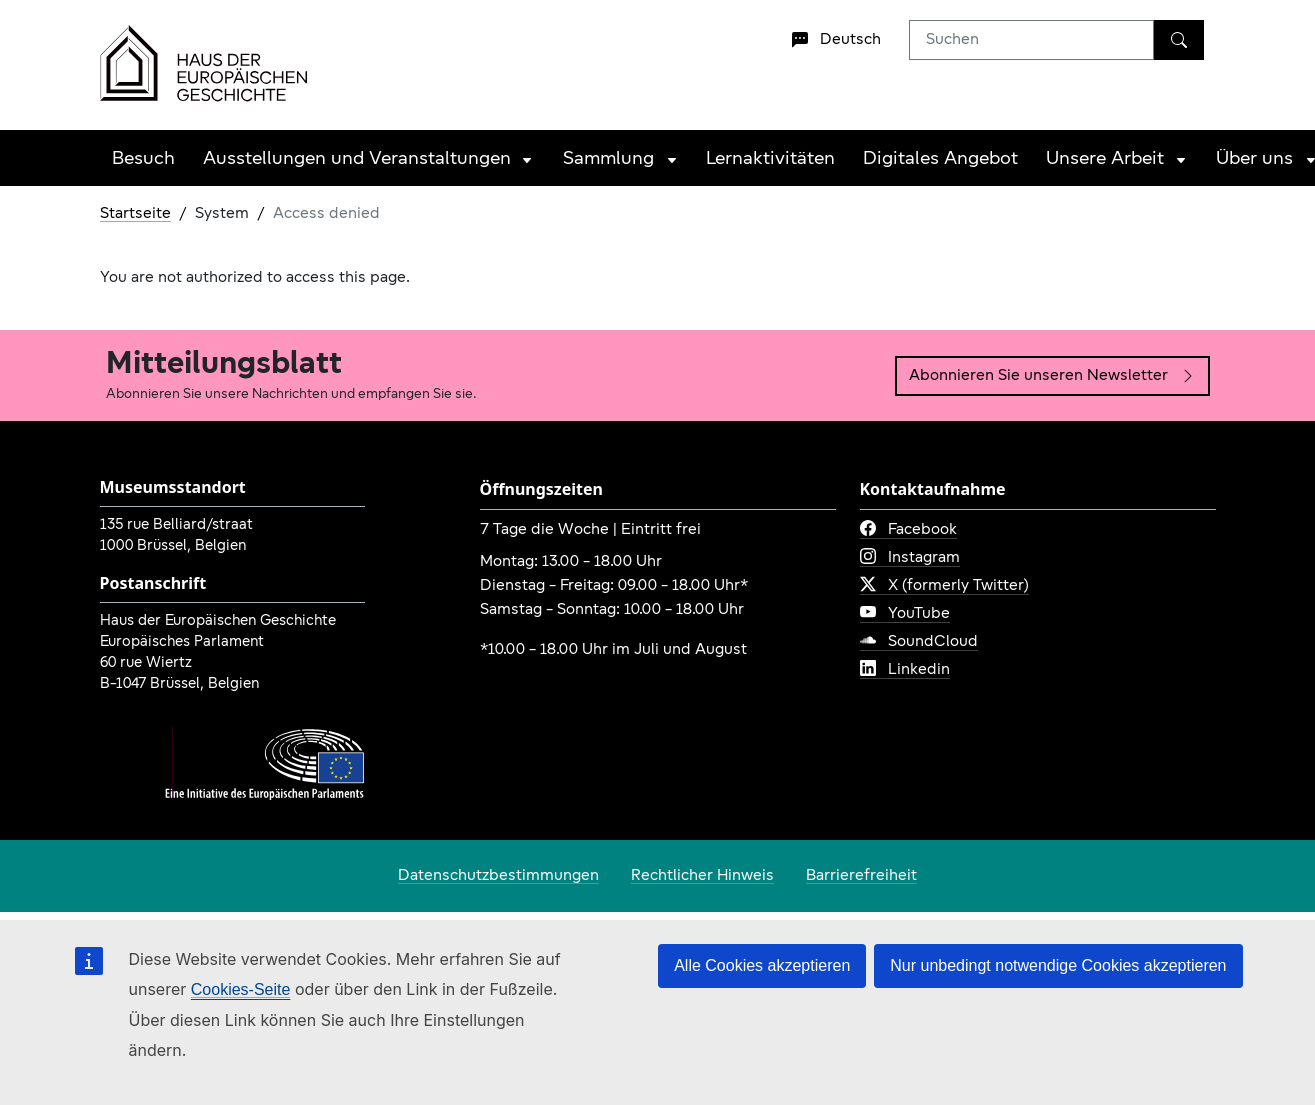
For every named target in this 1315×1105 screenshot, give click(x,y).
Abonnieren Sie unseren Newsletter (1052, 376)
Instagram (910, 558)
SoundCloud (919, 642)
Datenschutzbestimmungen (498, 876)
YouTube (905, 614)
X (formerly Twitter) (944, 586)
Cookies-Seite (241, 989)
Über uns (1254, 159)
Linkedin (905, 670)
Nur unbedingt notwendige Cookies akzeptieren (1058, 965)
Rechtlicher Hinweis (702, 876)
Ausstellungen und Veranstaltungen (357, 159)
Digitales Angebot (940, 159)
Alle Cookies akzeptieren (762, 965)
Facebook (908, 530)
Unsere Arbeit (1105, 159)
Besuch (143, 159)
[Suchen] (1179, 40)
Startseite (135, 214)
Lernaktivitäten (770, 159)
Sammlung (608, 159)
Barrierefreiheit (861, 876)
